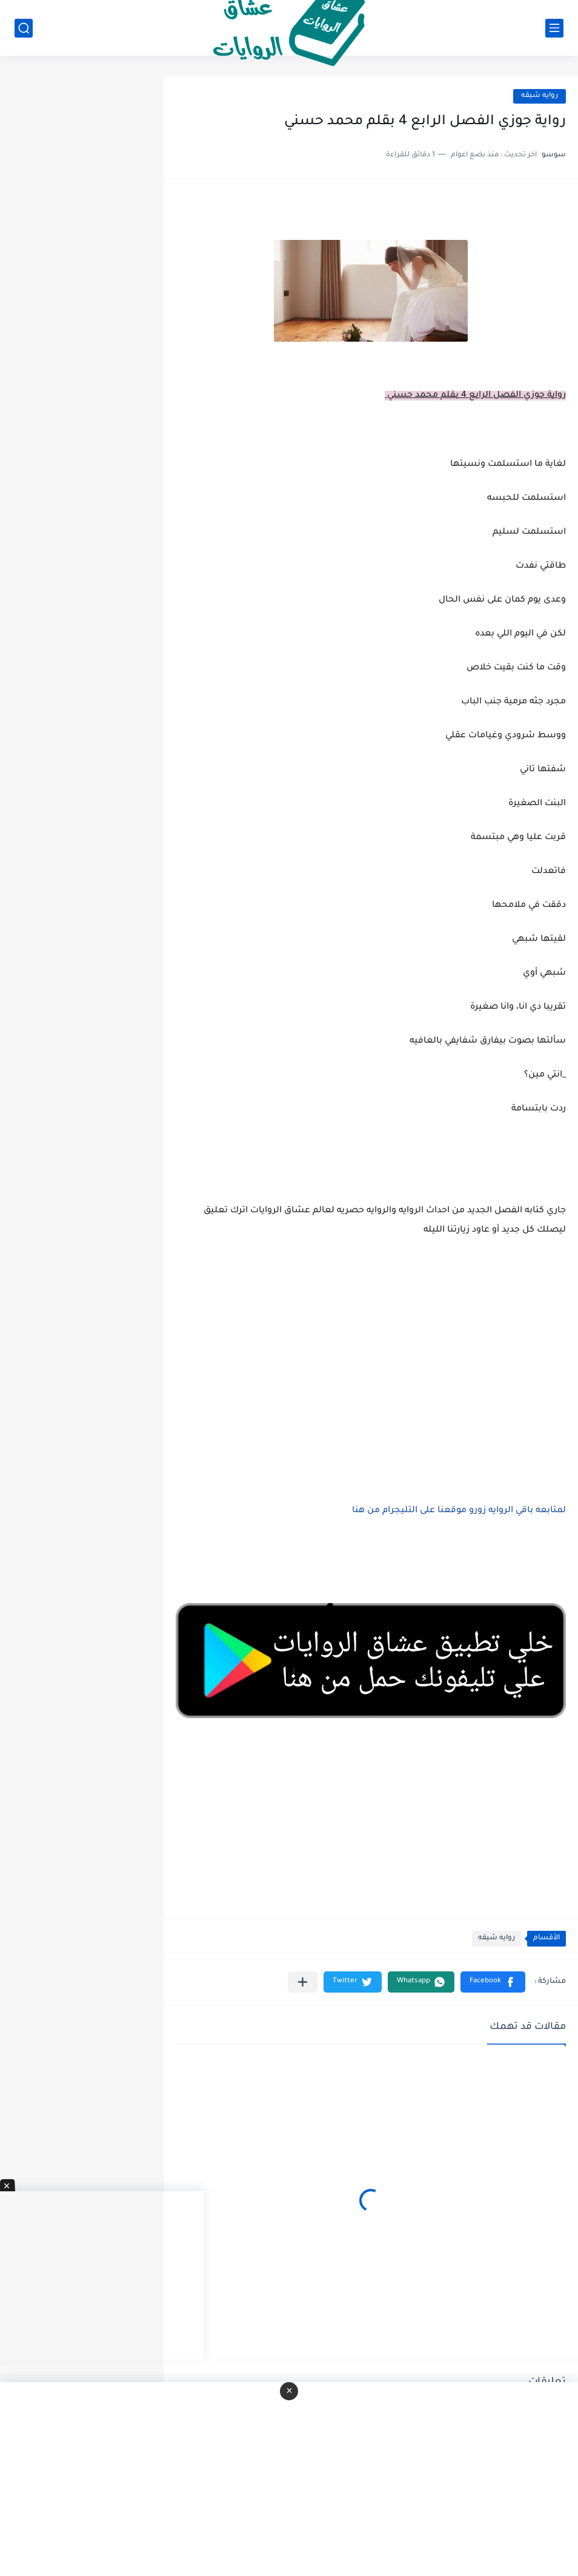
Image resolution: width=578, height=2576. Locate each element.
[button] (492, 1982)
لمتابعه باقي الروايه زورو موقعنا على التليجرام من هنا (459, 1511)
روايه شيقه (539, 96)
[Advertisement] (371, 1368)
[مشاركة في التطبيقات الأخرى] (302, 1982)
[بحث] (24, 28)
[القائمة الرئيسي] (554, 28)
